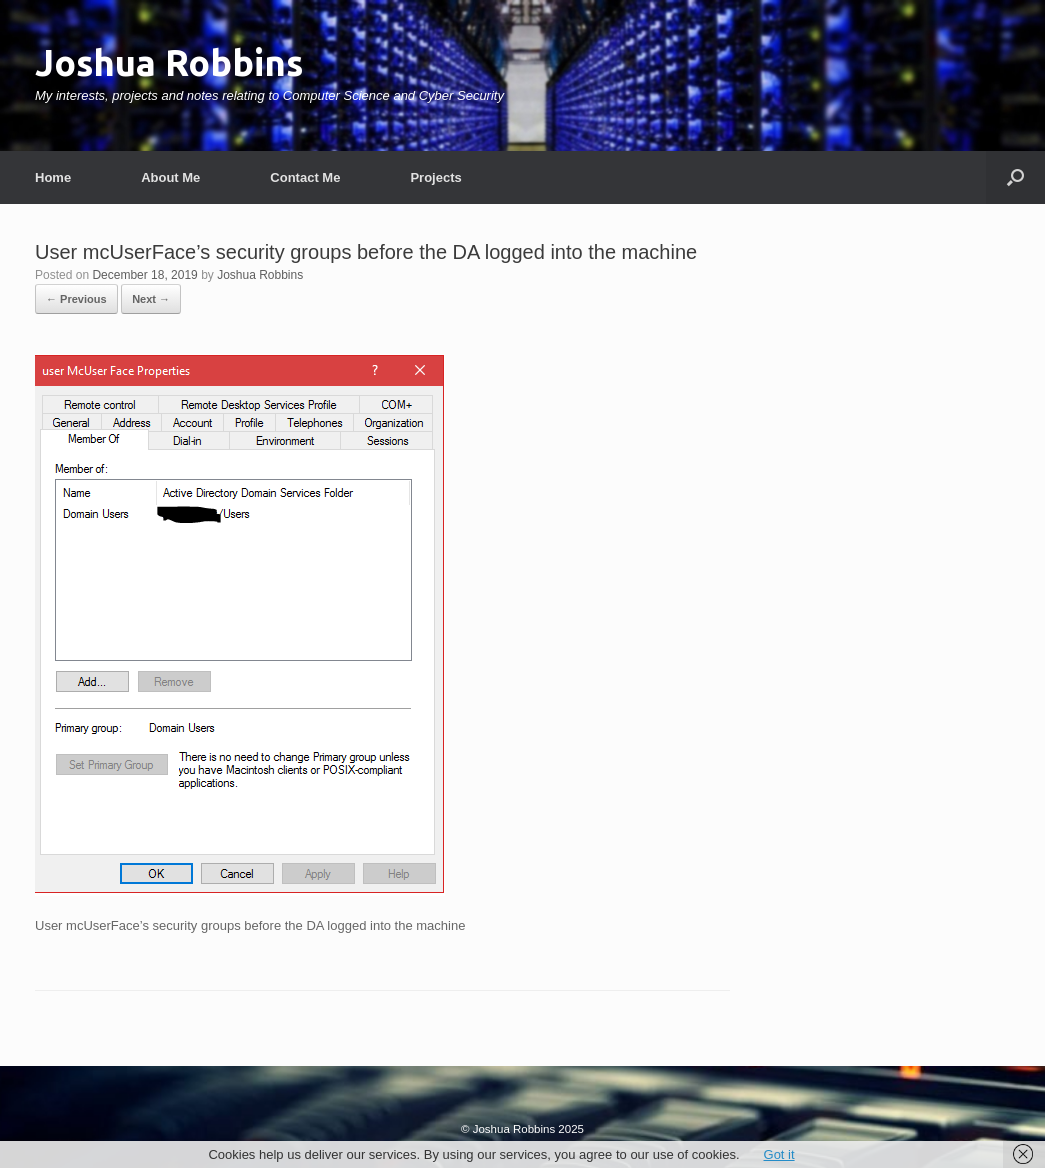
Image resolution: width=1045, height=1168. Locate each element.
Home (53, 177)
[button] (1015, 177)
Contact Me (305, 177)
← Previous (76, 299)
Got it (779, 1154)
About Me (170, 177)
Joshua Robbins (260, 275)
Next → (151, 299)
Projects (435, 177)
